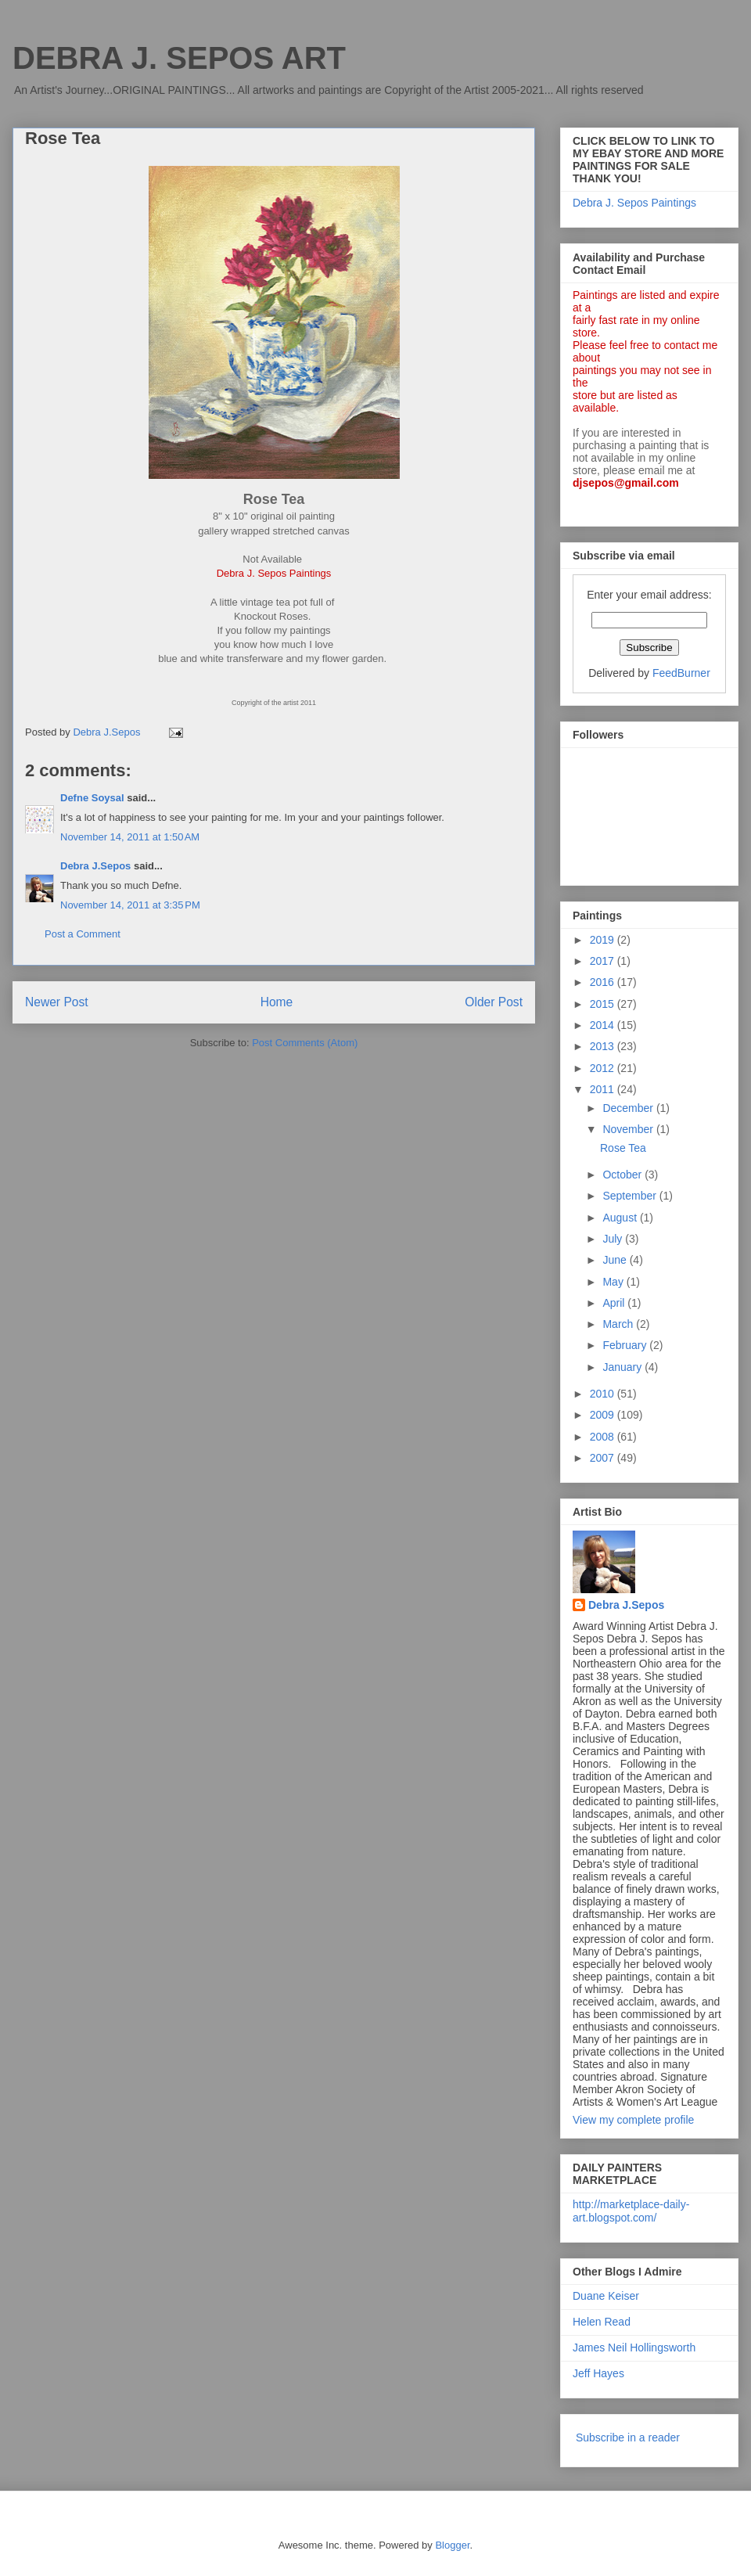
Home (277, 1002)
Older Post (494, 1002)
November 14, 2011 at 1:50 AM (129, 837)
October (623, 1174)
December (629, 1108)
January (623, 1367)
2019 (603, 940)
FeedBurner (681, 673)
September (630, 1195)
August (620, 1217)
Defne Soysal (92, 798)
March (619, 1324)
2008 (603, 1436)
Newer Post (56, 1002)
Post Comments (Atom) (305, 1043)
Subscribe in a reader (628, 2437)
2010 (603, 1393)
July (613, 1238)
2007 (603, 1458)
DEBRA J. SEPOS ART (179, 58)
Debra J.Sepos (95, 866)
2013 (603, 1046)
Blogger (452, 2545)
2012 (603, 1068)
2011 (603, 1089)
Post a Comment (82, 934)
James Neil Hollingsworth (634, 2347)
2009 (603, 1415)
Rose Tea (623, 1148)
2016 (603, 982)
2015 (603, 1004)
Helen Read (602, 2321)
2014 (603, 1025)
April (614, 1303)
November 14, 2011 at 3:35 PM (130, 905)
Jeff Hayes (598, 2373)
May (614, 1281)
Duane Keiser (606, 2296)
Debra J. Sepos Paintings (634, 202)
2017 (603, 961)
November (629, 1129)
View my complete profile (633, 2120)
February (625, 1345)
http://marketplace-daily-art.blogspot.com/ (631, 2211)
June (615, 1260)
